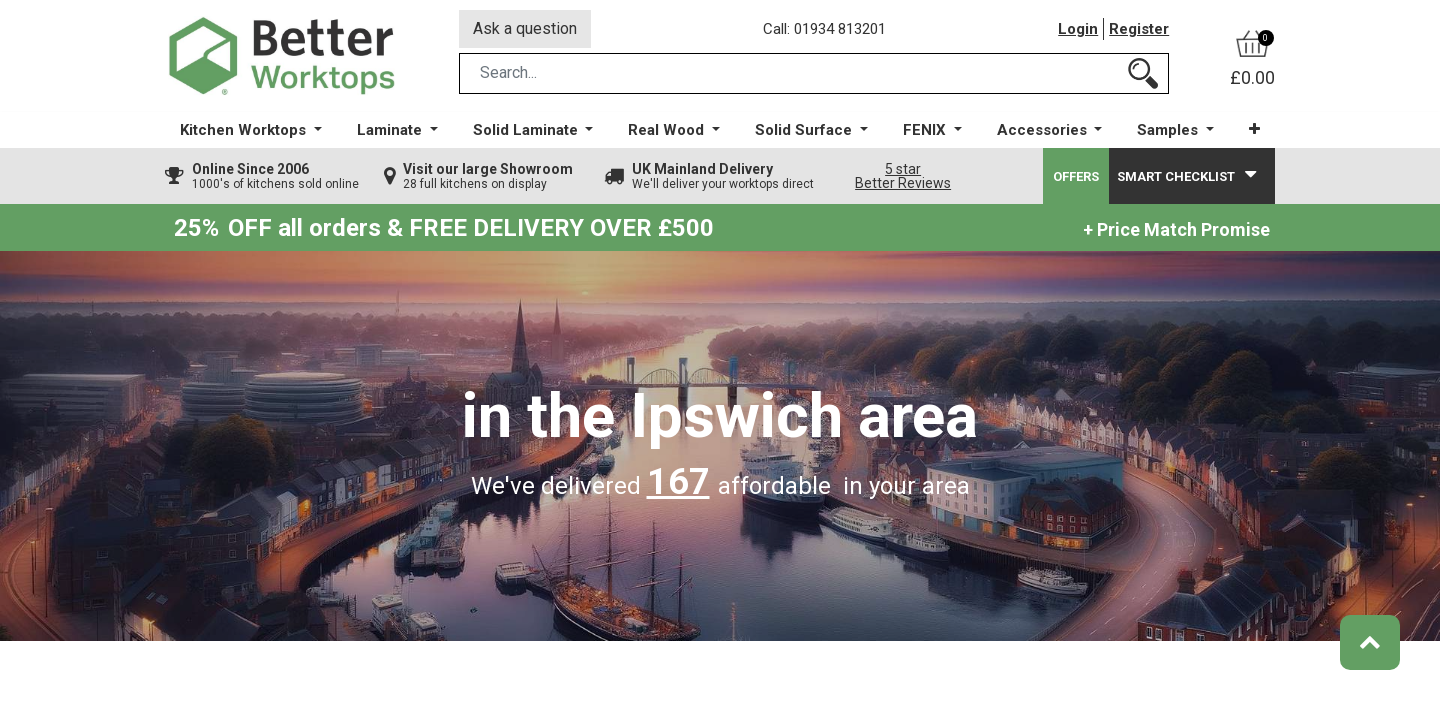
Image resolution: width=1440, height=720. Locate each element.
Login (1078, 29)
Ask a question (525, 28)
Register (1139, 29)
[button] (1254, 129)
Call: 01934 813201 (824, 29)
